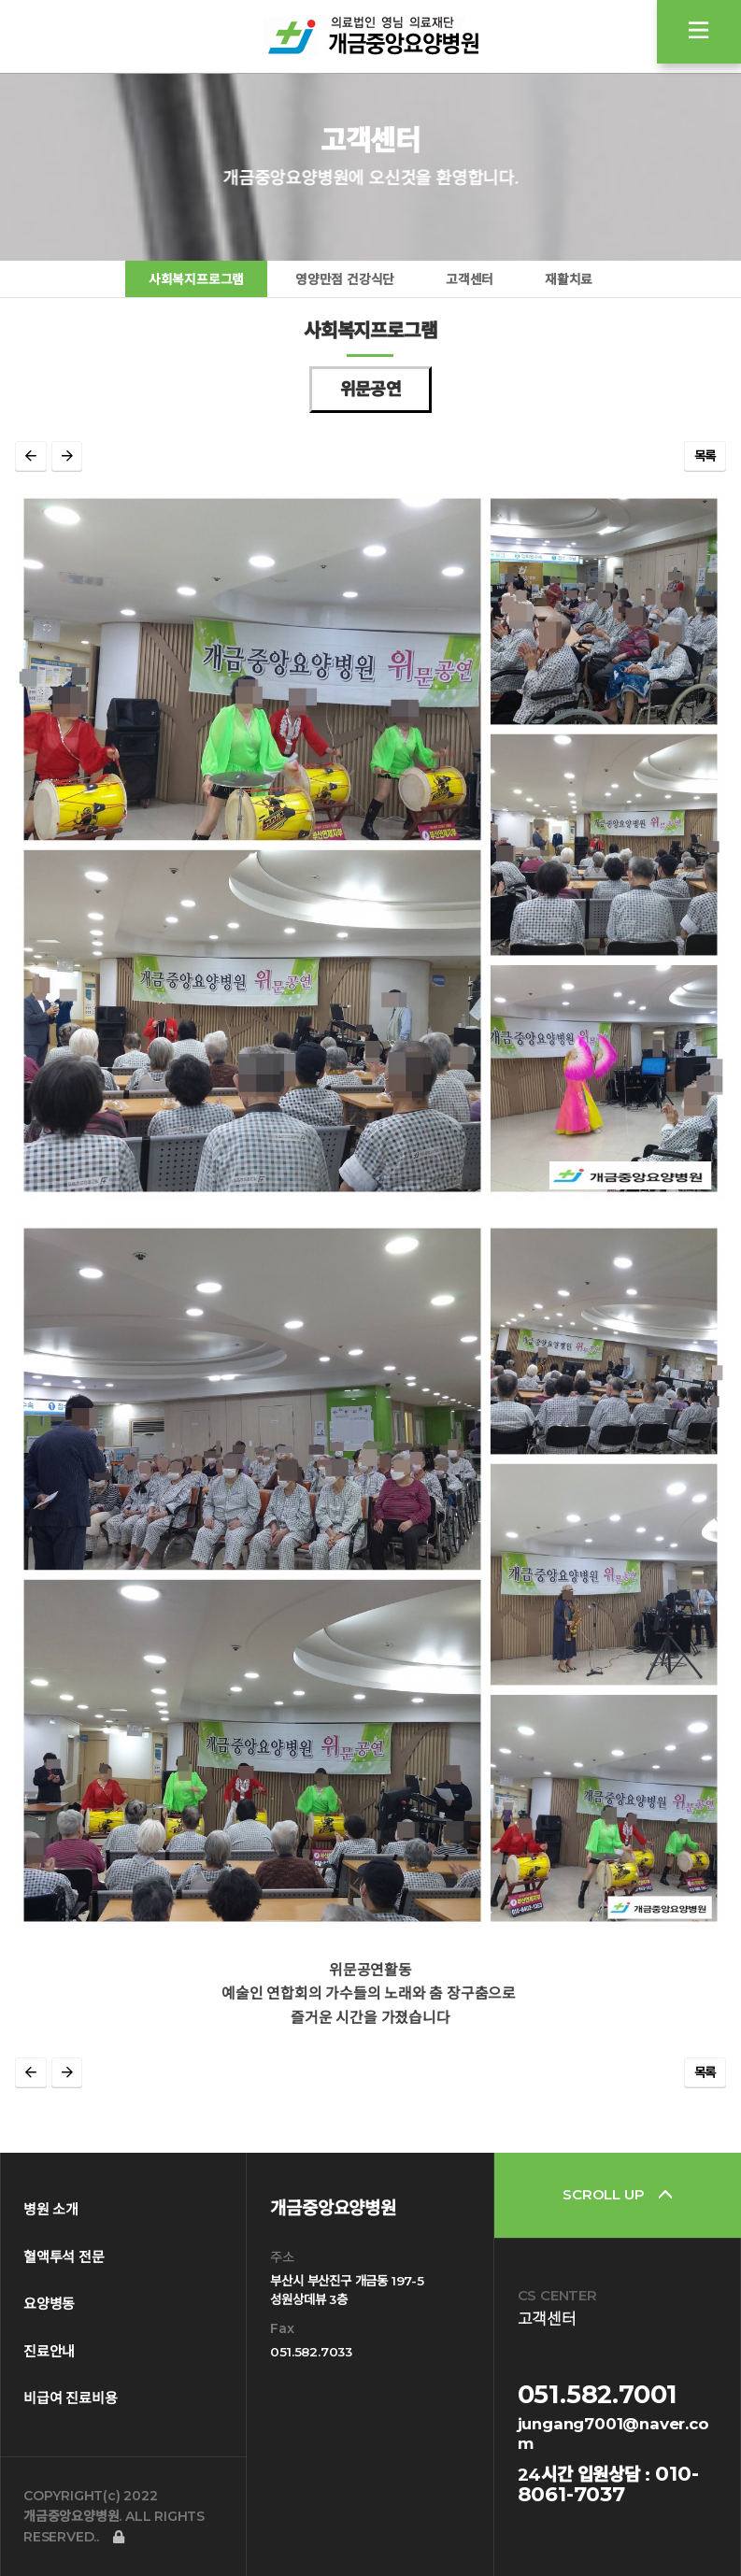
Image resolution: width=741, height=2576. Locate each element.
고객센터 (469, 279)
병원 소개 (50, 2209)
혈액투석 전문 (64, 2257)
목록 (705, 455)
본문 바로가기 (0, 0)
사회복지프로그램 (196, 279)
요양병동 (49, 2304)
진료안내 (49, 2351)
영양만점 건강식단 (344, 279)
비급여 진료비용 (70, 2398)
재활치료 (568, 279)
